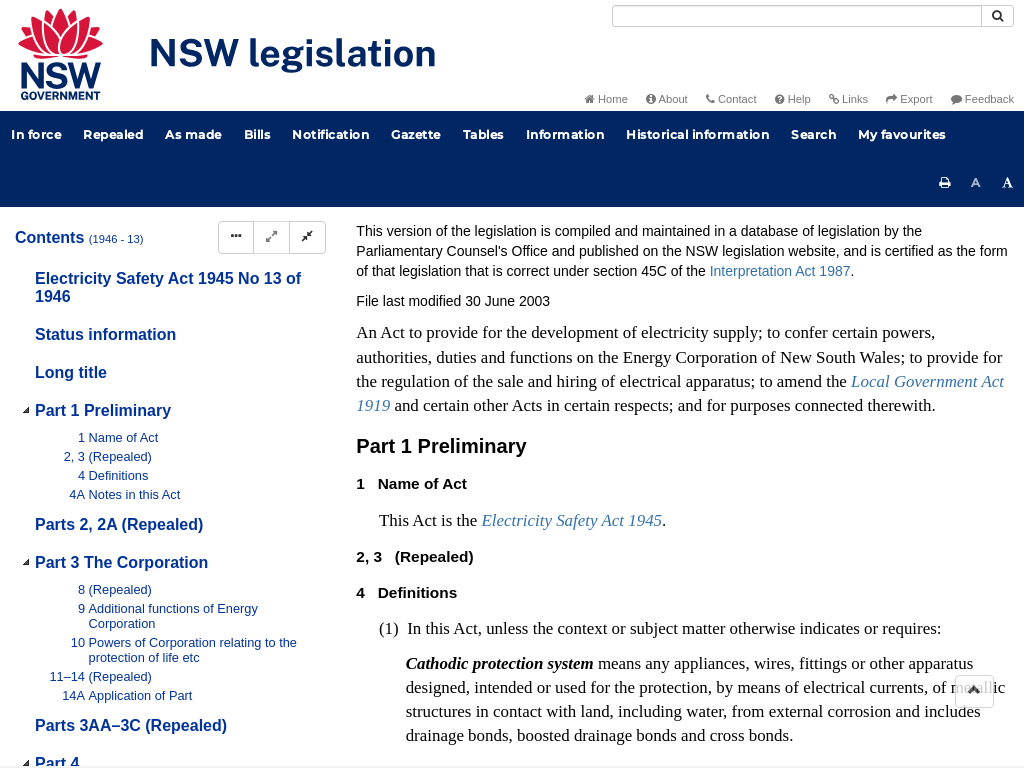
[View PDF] (799, 289)
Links (848, 99)
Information (565, 134)
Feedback (982, 99)
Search (813, 134)
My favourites (902, 134)
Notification (330, 134)
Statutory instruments (625, 223)
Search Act (562, 256)
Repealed (113, 134)
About (667, 99)
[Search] (797, 16)
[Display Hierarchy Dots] (236, 237)
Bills (257, 134)
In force (36, 134)
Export (909, 99)
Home (606, 99)
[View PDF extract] (836, 289)
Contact (731, 99)
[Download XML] (873, 289)
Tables (483, 134)
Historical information (697, 134)
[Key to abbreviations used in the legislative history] (762, 289)
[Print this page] (945, 183)
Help (793, 99)
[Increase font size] (1008, 183)
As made (193, 134)
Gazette (416, 134)
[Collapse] (307, 237)
